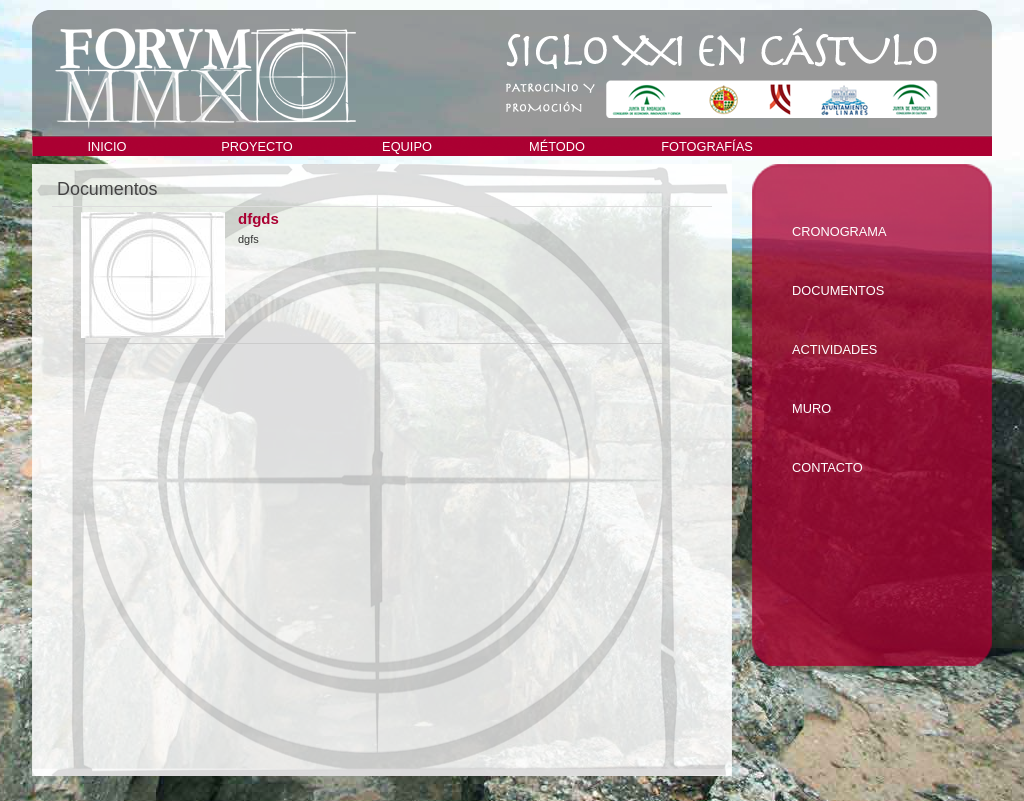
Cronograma (839, 231)
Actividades (834, 349)
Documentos (838, 290)
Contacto (827, 467)
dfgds (258, 218)
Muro (811, 408)
